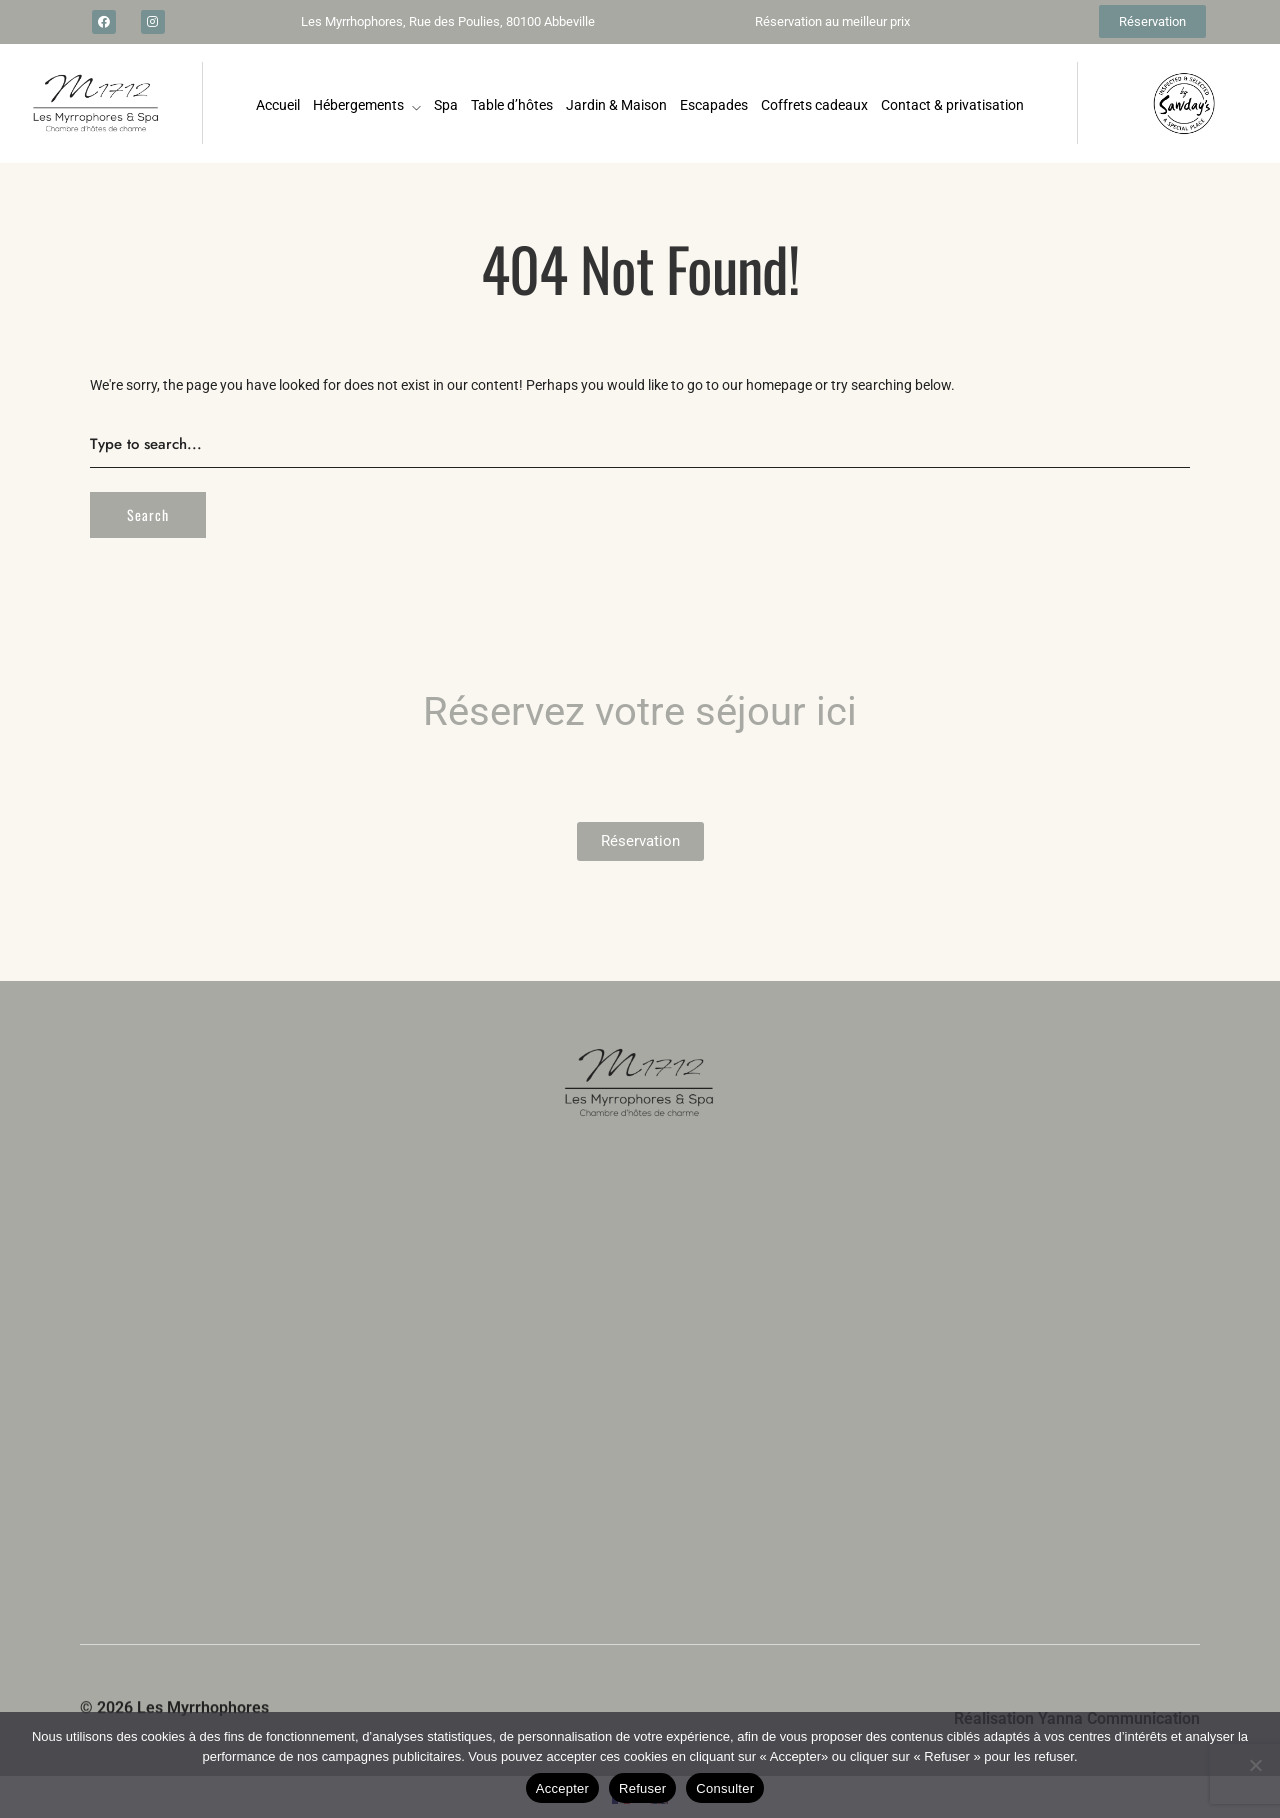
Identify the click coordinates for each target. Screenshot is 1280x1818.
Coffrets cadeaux (814, 105)
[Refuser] (1255, 1765)
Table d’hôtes (512, 105)
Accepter (562, 1788)
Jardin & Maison (616, 105)
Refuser (642, 1788)
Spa (446, 105)
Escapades (714, 105)
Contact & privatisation (952, 105)
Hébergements (358, 105)
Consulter (725, 1788)
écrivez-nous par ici (341, 1616)
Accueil (278, 105)
